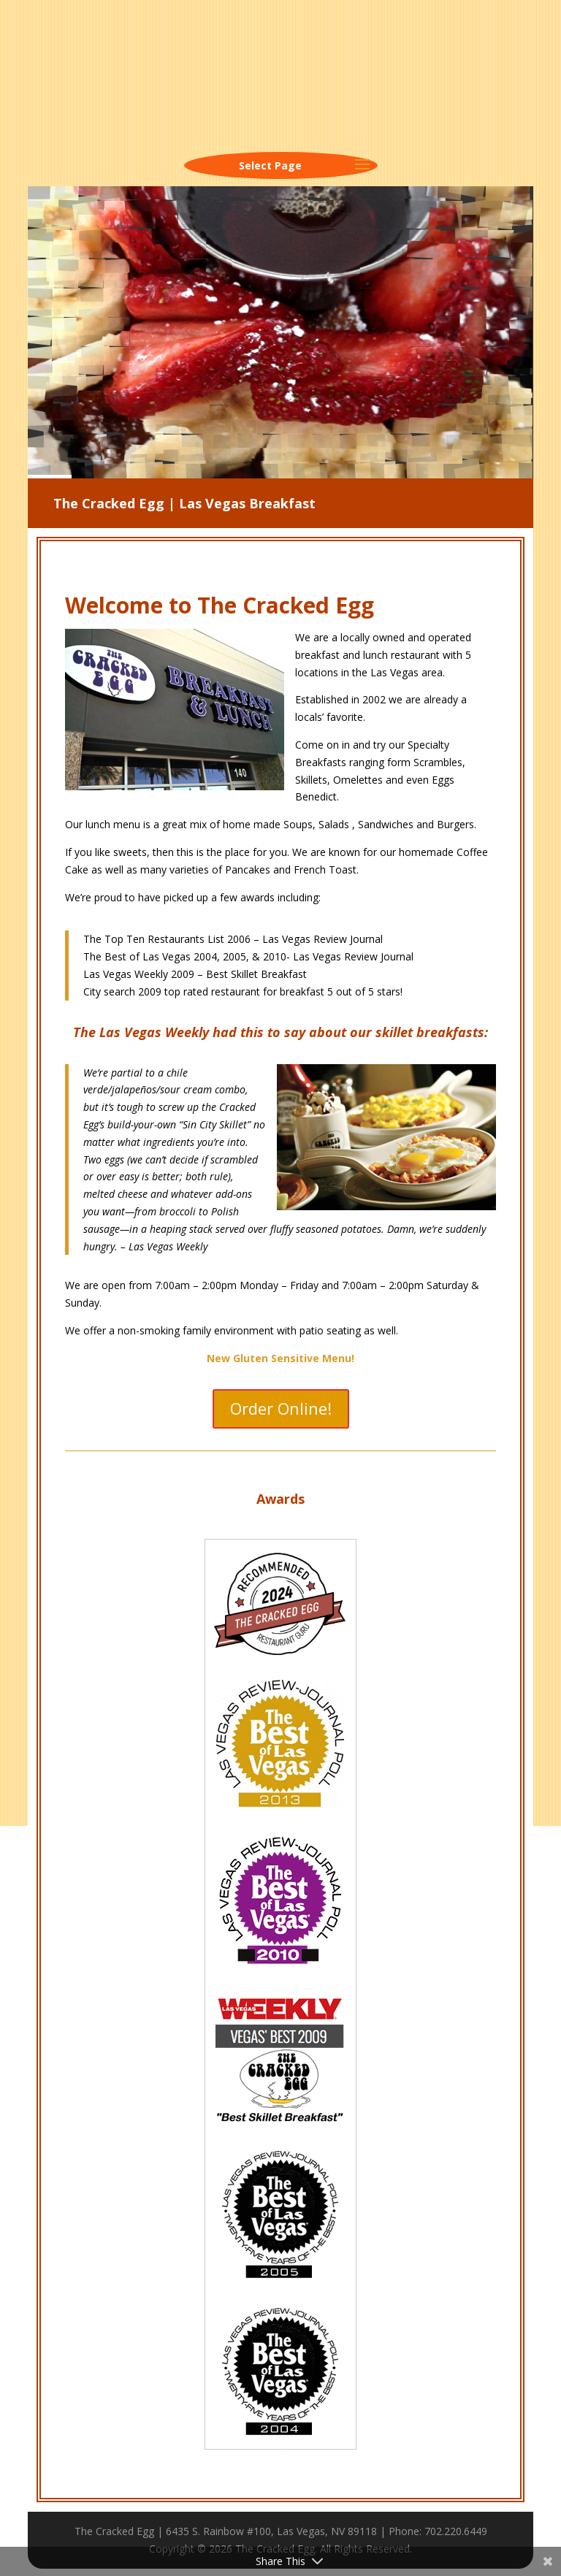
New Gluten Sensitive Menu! (280, 1358)
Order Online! (281, 1408)
